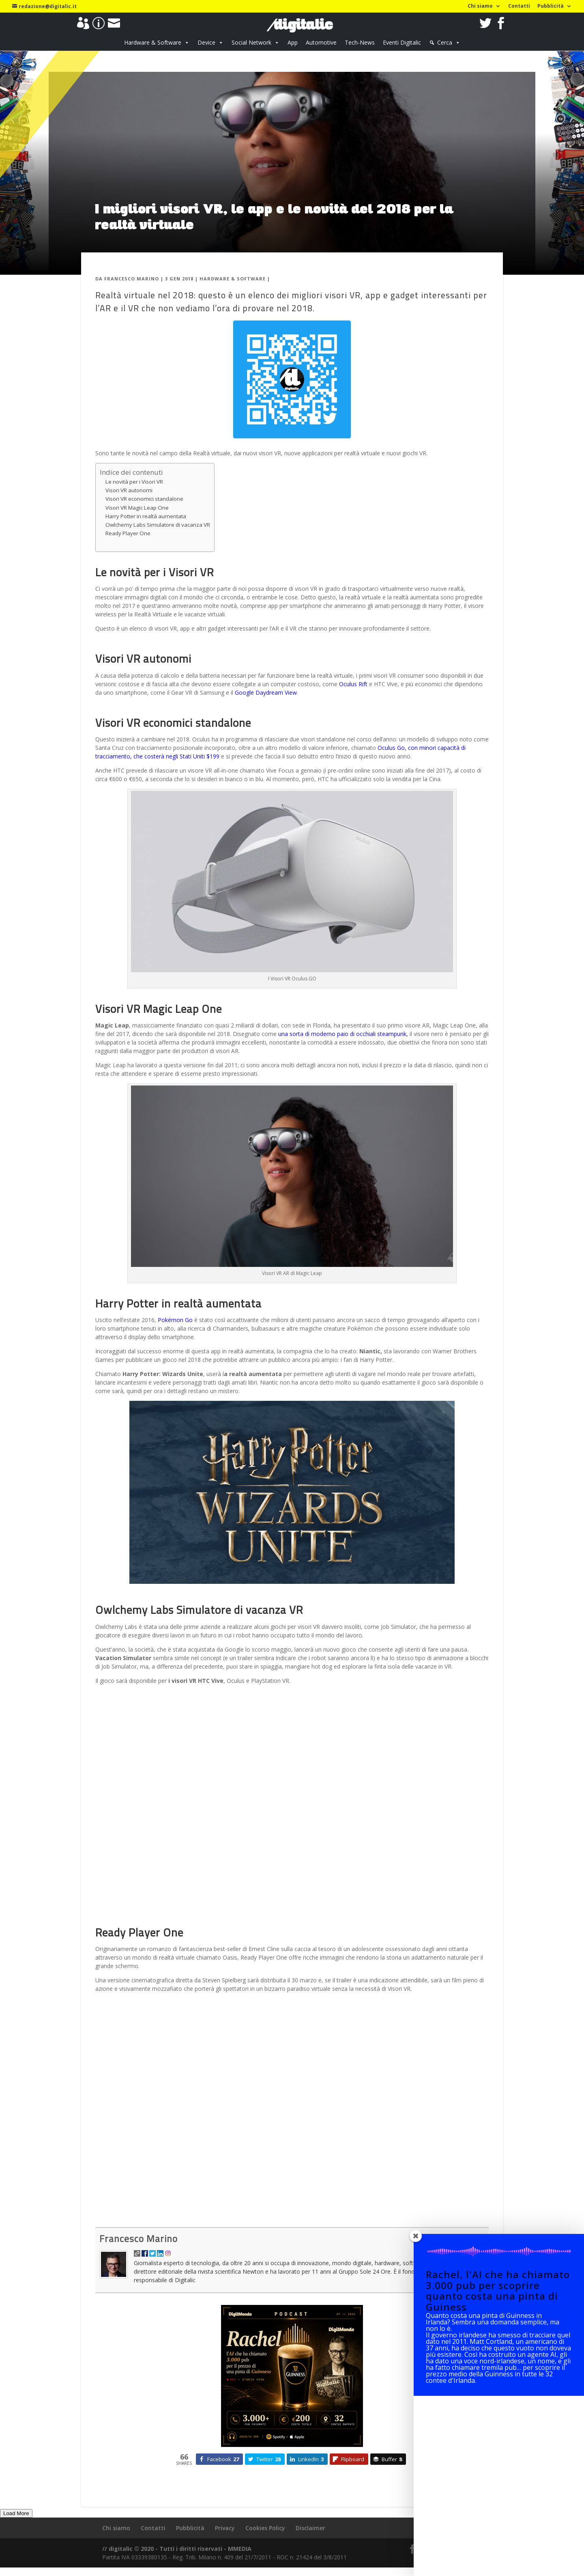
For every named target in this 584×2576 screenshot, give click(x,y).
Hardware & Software (152, 42)
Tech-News (360, 42)
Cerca (444, 42)
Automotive (321, 42)
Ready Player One (127, 533)
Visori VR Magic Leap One (137, 507)
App (293, 42)
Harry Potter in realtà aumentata (145, 516)
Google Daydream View (265, 692)
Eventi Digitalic (402, 42)
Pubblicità (550, 6)
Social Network (251, 42)
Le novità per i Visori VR (134, 481)
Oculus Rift (352, 684)
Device (206, 42)
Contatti (519, 6)
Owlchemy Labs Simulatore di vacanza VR (157, 524)
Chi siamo (480, 6)
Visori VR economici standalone (144, 498)
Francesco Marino (131, 279)
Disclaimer (310, 2528)
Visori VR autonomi (128, 490)
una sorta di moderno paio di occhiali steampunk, (344, 1034)
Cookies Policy (265, 2528)
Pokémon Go (174, 1320)
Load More (16, 2513)
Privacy (225, 2528)
